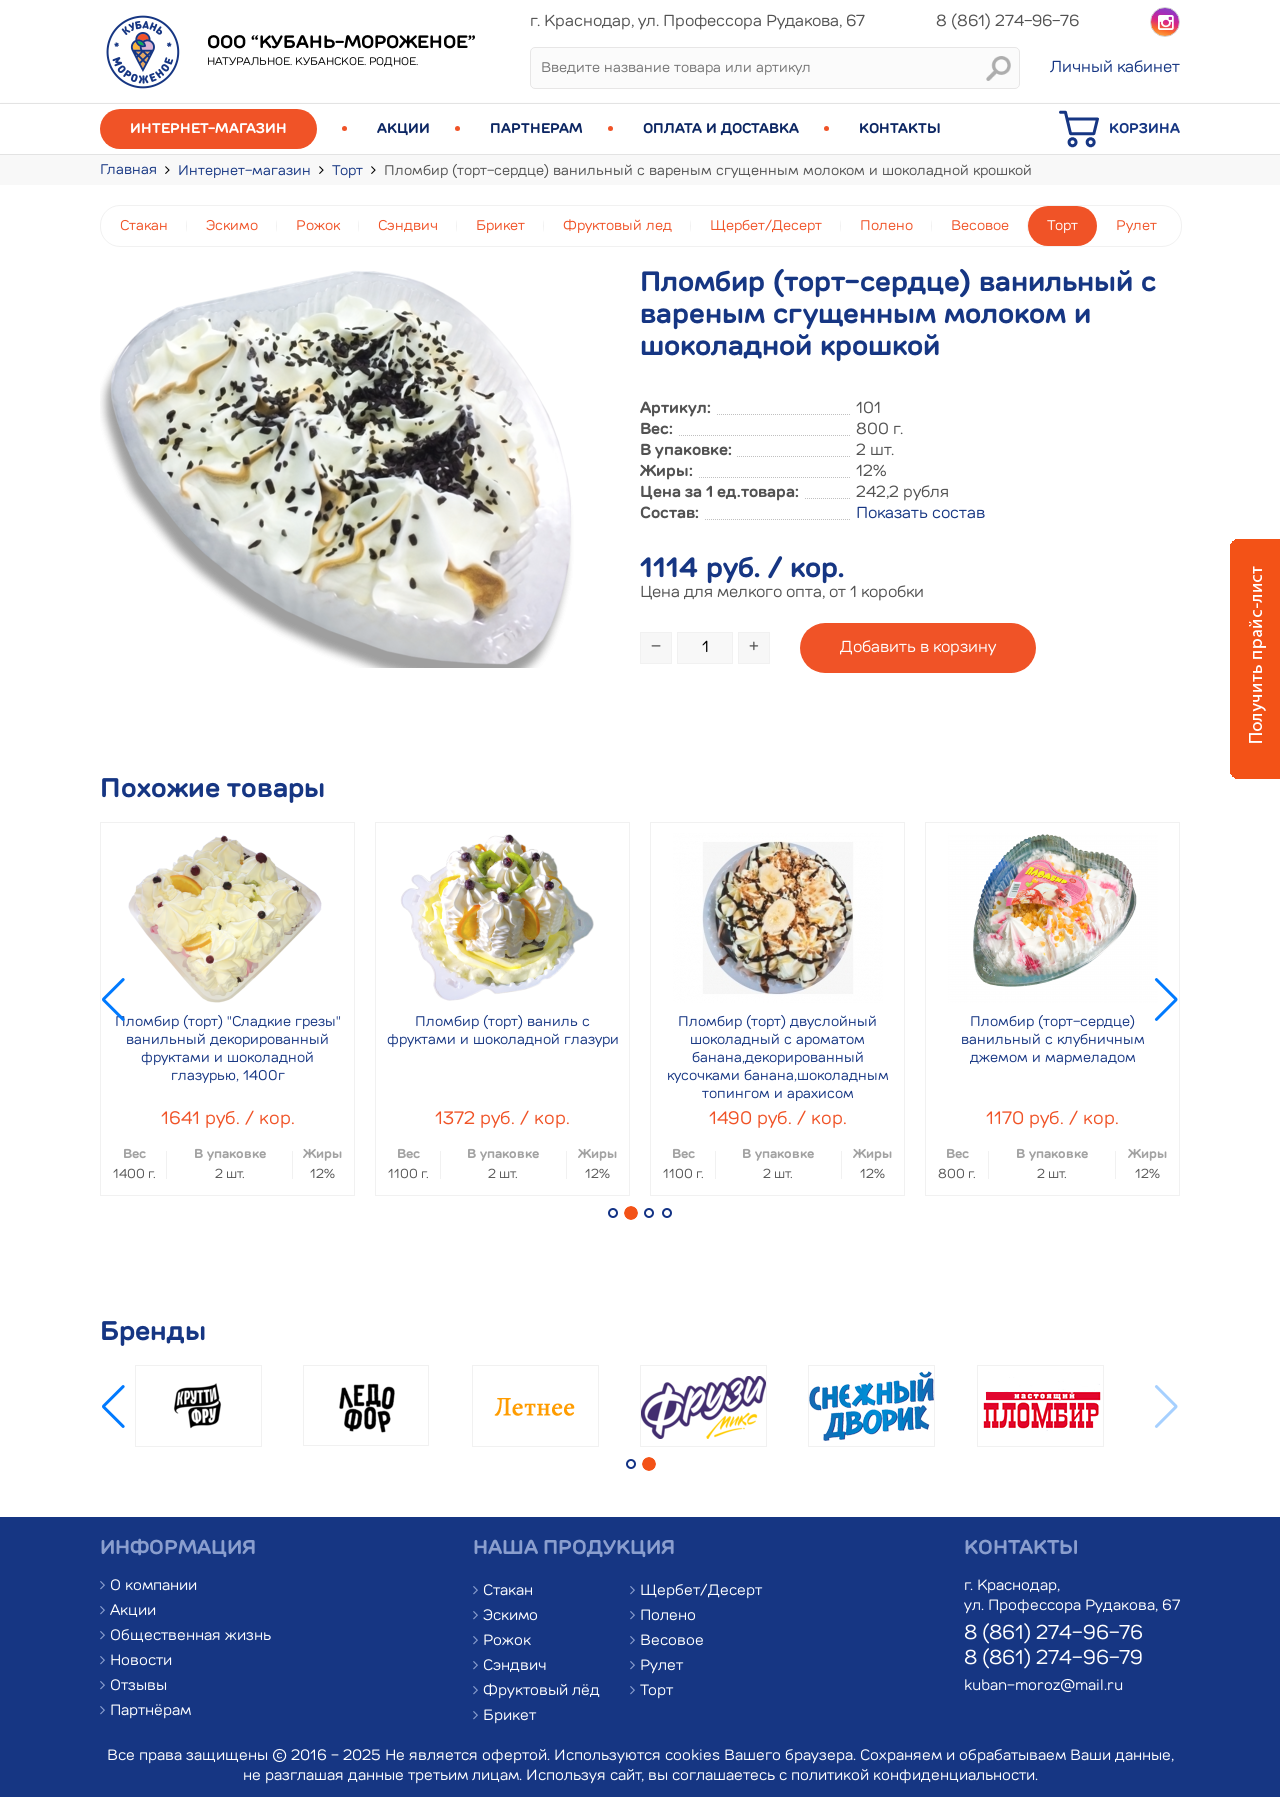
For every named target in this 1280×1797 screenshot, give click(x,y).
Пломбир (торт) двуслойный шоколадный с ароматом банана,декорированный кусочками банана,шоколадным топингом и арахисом (778, 1058)
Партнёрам (150, 1711)
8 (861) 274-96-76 (1053, 1634)
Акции (403, 129)
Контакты (900, 129)
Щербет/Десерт (766, 226)
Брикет (500, 226)
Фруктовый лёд (541, 1691)
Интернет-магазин (208, 129)
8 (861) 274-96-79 (1053, 1659)
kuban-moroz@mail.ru (1043, 1686)
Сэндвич (408, 226)
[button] (613, 1213)
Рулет (1136, 226)
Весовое (980, 226)
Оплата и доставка (721, 129)
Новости (141, 1661)
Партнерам (536, 129)
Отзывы (138, 1686)
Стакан (144, 226)
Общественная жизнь (190, 1636)
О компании (153, 1586)
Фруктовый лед (617, 226)
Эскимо (232, 226)
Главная (128, 170)
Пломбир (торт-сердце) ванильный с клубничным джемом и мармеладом (1053, 1040)
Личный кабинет (1115, 68)
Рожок (318, 226)
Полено (886, 226)
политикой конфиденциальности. (914, 1776)
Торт (347, 171)
